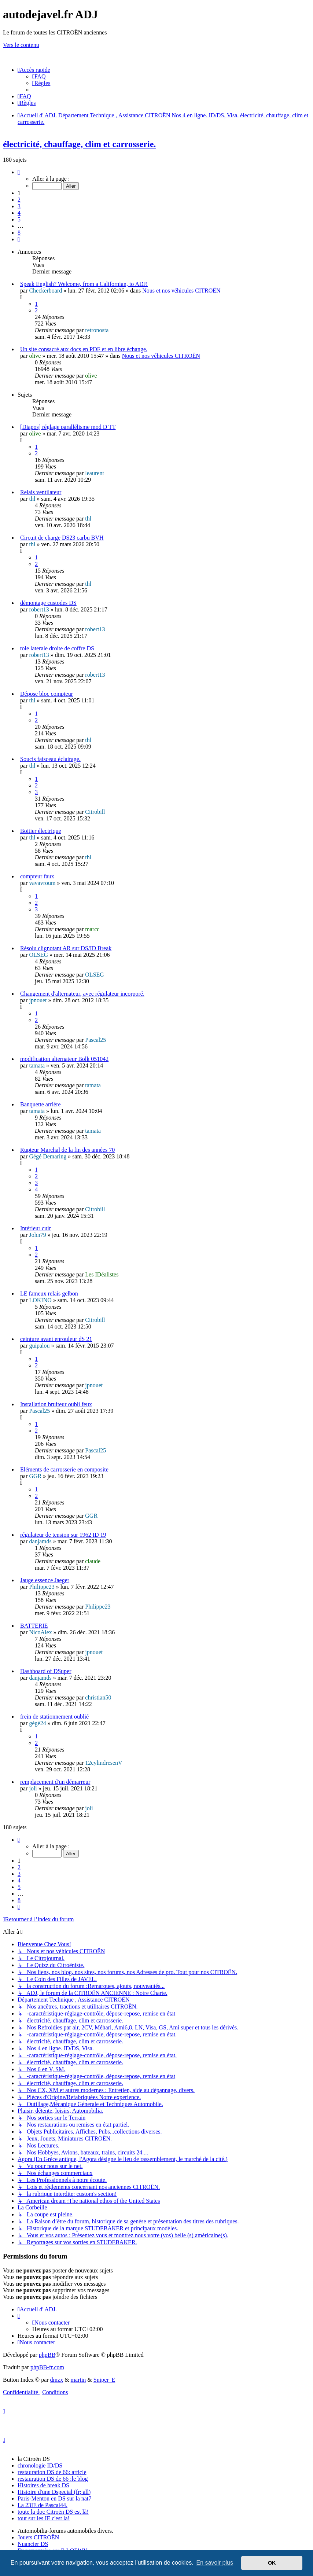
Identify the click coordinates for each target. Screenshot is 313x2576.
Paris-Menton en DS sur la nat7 (54, 2498)
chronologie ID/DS (40, 2465)
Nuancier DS (33, 2544)
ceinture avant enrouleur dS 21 (56, 1339)
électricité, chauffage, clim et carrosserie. (79, 144)
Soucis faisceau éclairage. (50, 759)
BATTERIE (34, 1626)
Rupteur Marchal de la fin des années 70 (67, 1150)
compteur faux (37, 876)
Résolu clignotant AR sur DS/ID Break (65, 948)
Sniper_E (104, 2380)
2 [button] (19, 199)
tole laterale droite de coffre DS (57, 648)
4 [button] (19, 213)
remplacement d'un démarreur (55, 1782)
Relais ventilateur (40, 492)
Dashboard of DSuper (45, 1671)
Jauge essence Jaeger (44, 1580)
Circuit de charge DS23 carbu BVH (62, 537)
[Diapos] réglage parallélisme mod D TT (68, 427)
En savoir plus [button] (214, 2563)
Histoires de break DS (43, 2485)
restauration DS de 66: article (52, 2472)
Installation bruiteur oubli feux (56, 1404)
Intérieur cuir (35, 1228)
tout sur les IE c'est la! (44, 2518)
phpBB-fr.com (47, 2367)
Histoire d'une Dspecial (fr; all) (54, 2492)
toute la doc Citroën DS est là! (53, 2512)
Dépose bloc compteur (46, 694)
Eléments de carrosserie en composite (64, 1469)
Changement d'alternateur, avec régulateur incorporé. (82, 994)
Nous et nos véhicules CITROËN (181, 290)
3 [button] (19, 206)
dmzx (56, 2380)
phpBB (47, 2355)
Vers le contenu (21, 45)
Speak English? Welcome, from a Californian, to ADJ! (84, 284)
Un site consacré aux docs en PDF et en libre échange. (83, 349)
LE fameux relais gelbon (49, 1293)
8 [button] (19, 232)
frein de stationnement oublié (54, 1716)
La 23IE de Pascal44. (42, 2505)
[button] (19, 172)
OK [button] (272, 2563)
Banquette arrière (40, 1104)
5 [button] (19, 219)
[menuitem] (39, 76)
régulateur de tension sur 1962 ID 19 (63, 1535)
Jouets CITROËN (38, 2537)
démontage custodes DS (48, 603)
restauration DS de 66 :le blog (53, 2479)
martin (78, 2380)
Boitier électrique (40, 831)
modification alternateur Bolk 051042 (64, 1059)
